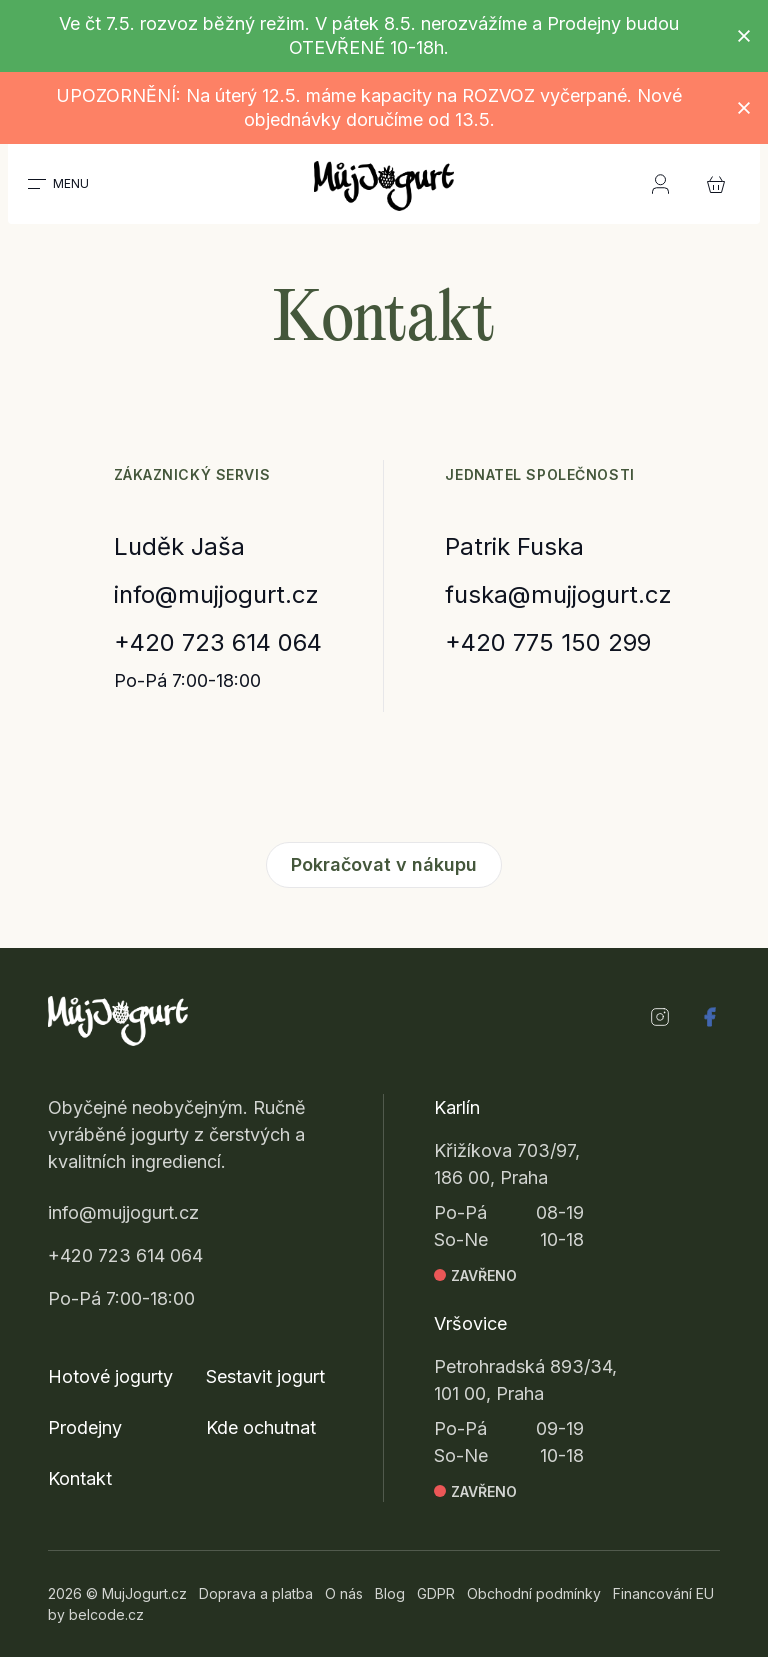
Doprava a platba (256, 1593)
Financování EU (663, 1593)
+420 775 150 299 (548, 642)
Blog (390, 1593)
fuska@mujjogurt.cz (558, 594)
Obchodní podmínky (534, 1593)
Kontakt (80, 1478)
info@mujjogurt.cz (216, 594)
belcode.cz (106, 1614)
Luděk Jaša (179, 546)
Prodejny (85, 1427)
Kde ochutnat (261, 1427)
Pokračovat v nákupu (384, 864)
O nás (344, 1593)
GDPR (436, 1593)
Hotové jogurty (110, 1376)
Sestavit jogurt (265, 1376)
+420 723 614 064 (218, 642)
